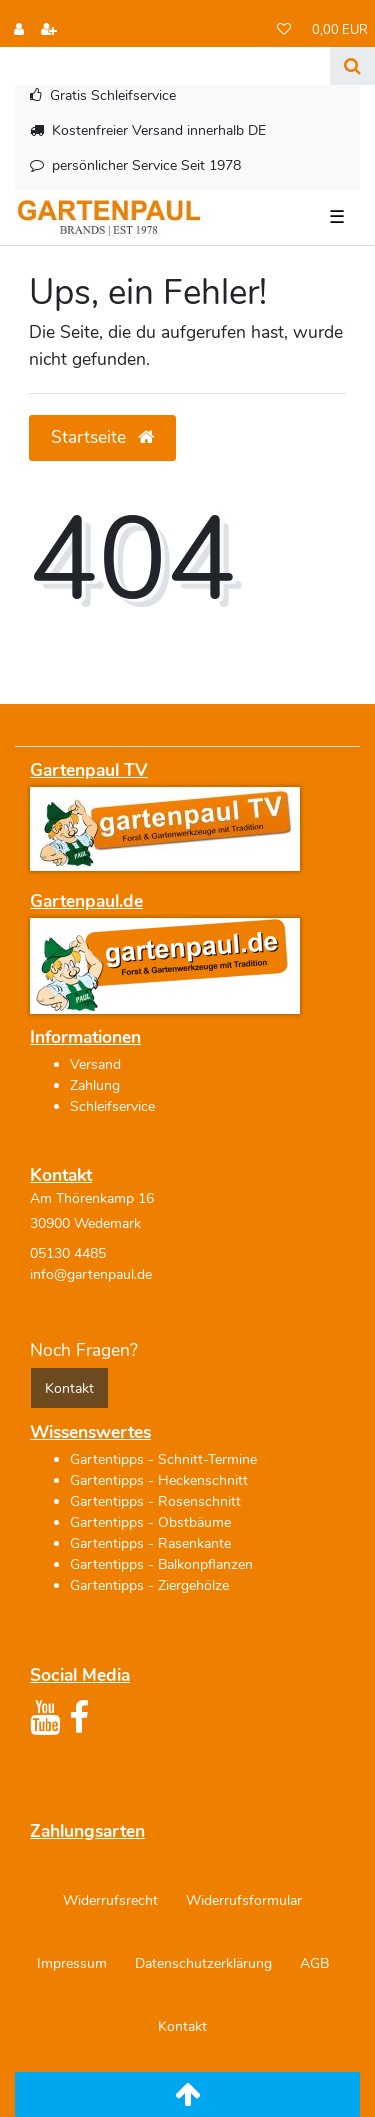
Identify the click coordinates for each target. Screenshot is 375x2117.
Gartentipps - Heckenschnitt (159, 1480)
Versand (95, 1064)
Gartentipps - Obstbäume (150, 1522)
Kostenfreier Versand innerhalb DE (159, 130)
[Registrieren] (49, 30)
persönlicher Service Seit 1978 (146, 165)
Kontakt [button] (69, 1388)
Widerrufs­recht (110, 1900)
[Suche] (352, 66)
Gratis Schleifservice (113, 95)
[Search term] (165, 66)
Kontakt (182, 2026)
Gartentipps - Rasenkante (150, 1543)
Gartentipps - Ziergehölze (149, 1585)
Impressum (72, 1963)
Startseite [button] (102, 437)
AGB (314, 1963)
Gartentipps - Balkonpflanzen (161, 1564)
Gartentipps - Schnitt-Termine (163, 1459)
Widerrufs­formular (244, 1900)
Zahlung (95, 1085)
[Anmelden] (19, 30)
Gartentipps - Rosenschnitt (155, 1501)
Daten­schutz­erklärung (203, 1963)
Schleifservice (112, 1106)
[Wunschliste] (284, 30)
